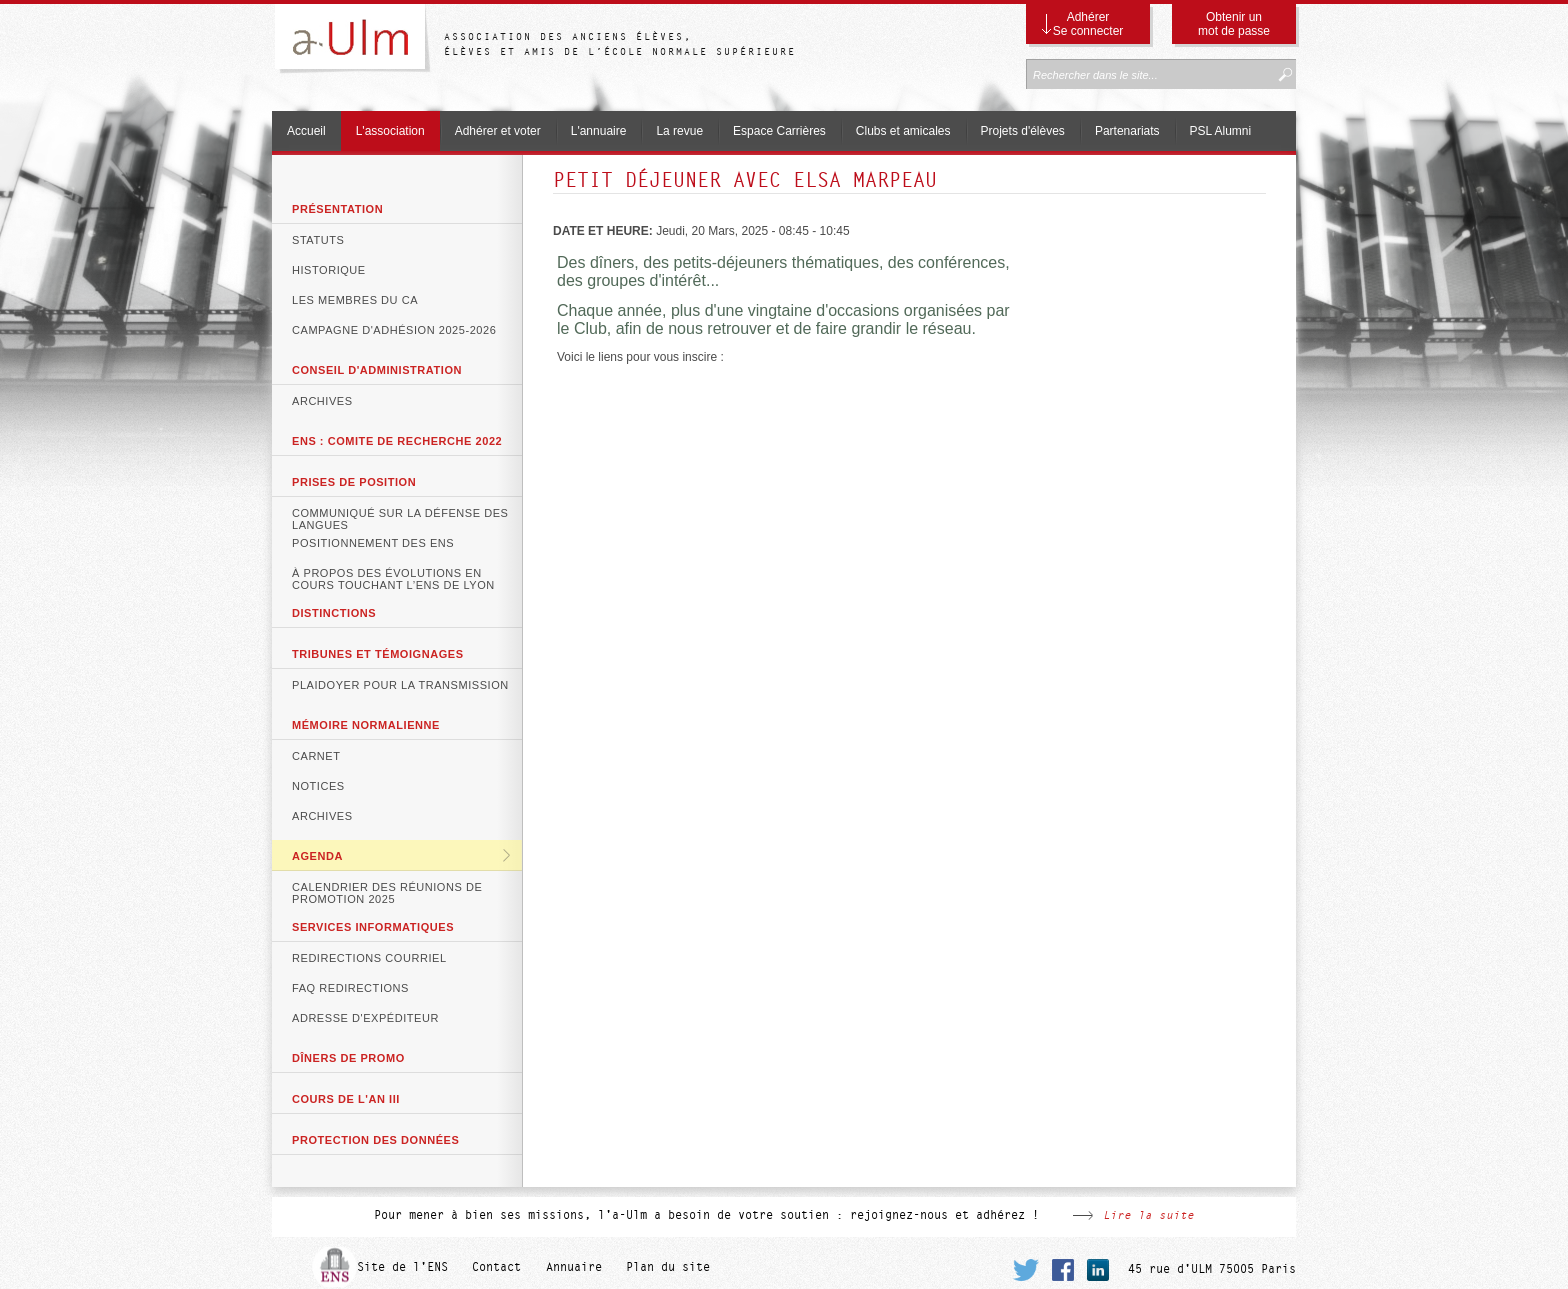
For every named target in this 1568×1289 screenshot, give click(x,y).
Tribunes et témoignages (378, 654)
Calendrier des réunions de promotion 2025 (387, 891)
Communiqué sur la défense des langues (400, 517)
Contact (496, 1267)
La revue (679, 131)
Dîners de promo (348, 1058)
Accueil (306, 131)
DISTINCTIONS (334, 613)
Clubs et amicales (903, 131)
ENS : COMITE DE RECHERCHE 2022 (397, 441)
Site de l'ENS (402, 1267)
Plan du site (668, 1267)
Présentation (337, 209)
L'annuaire (599, 131)
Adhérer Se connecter (1088, 24)
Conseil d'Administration (377, 370)
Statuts (318, 240)
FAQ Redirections (350, 988)
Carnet (316, 756)
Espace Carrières (779, 131)
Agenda (317, 856)
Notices (318, 786)
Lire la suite (1148, 1215)
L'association (390, 131)
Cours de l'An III (346, 1099)
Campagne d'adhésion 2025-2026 (394, 330)
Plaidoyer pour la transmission (400, 685)
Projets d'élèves (1023, 131)
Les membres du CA (355, 300)
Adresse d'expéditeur (365, 1018)
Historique (329, 270)
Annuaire (574, 1267)
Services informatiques (373, 927)
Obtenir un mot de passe (1234, 24)
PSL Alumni (1221, 131)
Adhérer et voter (498, 131)
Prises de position (354, 482)
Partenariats (1127, 131)
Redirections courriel (369, 958)
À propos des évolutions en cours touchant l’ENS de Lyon (393, 577)
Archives (322, 401)
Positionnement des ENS (373, 543)
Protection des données (375, 1140)
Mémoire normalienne (366, 725)
